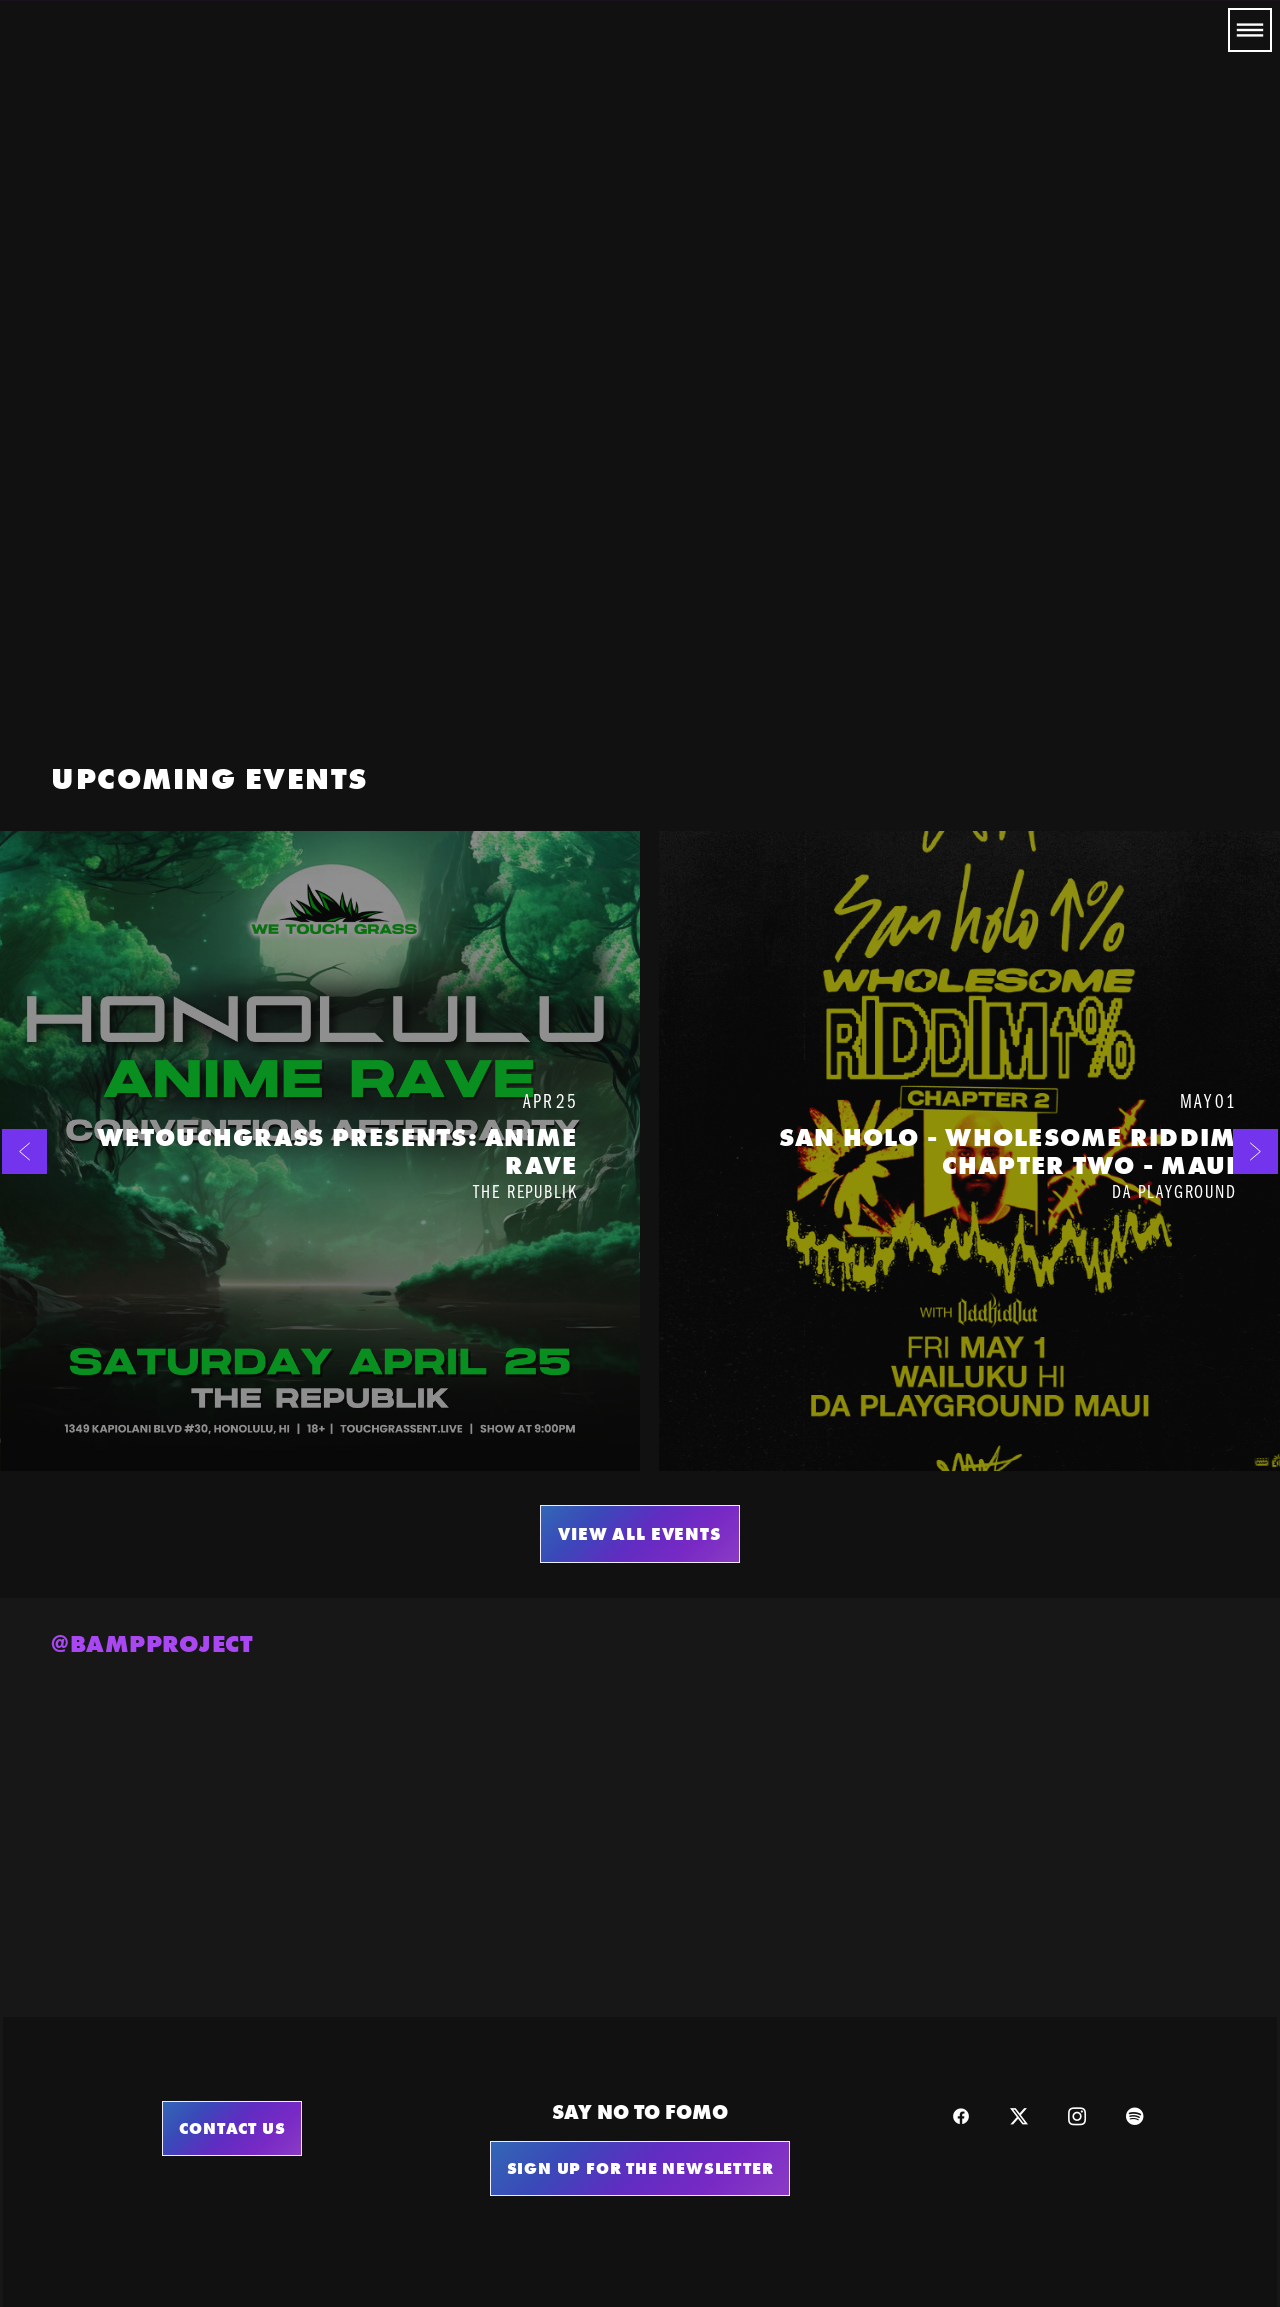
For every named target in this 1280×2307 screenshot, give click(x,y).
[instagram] (1077, 2116)
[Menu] (1250, 30)
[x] (1019, 2116)
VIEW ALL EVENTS (640, 1534)
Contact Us (232, 2128)
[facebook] (961, 2116)
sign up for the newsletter (640, 2168)
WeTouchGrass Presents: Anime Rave (337, 1151)
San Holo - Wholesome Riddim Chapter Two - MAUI (1008, 1151)
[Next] (1255, 1151)
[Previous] (24, 1151)
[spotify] (1135, 2116)
